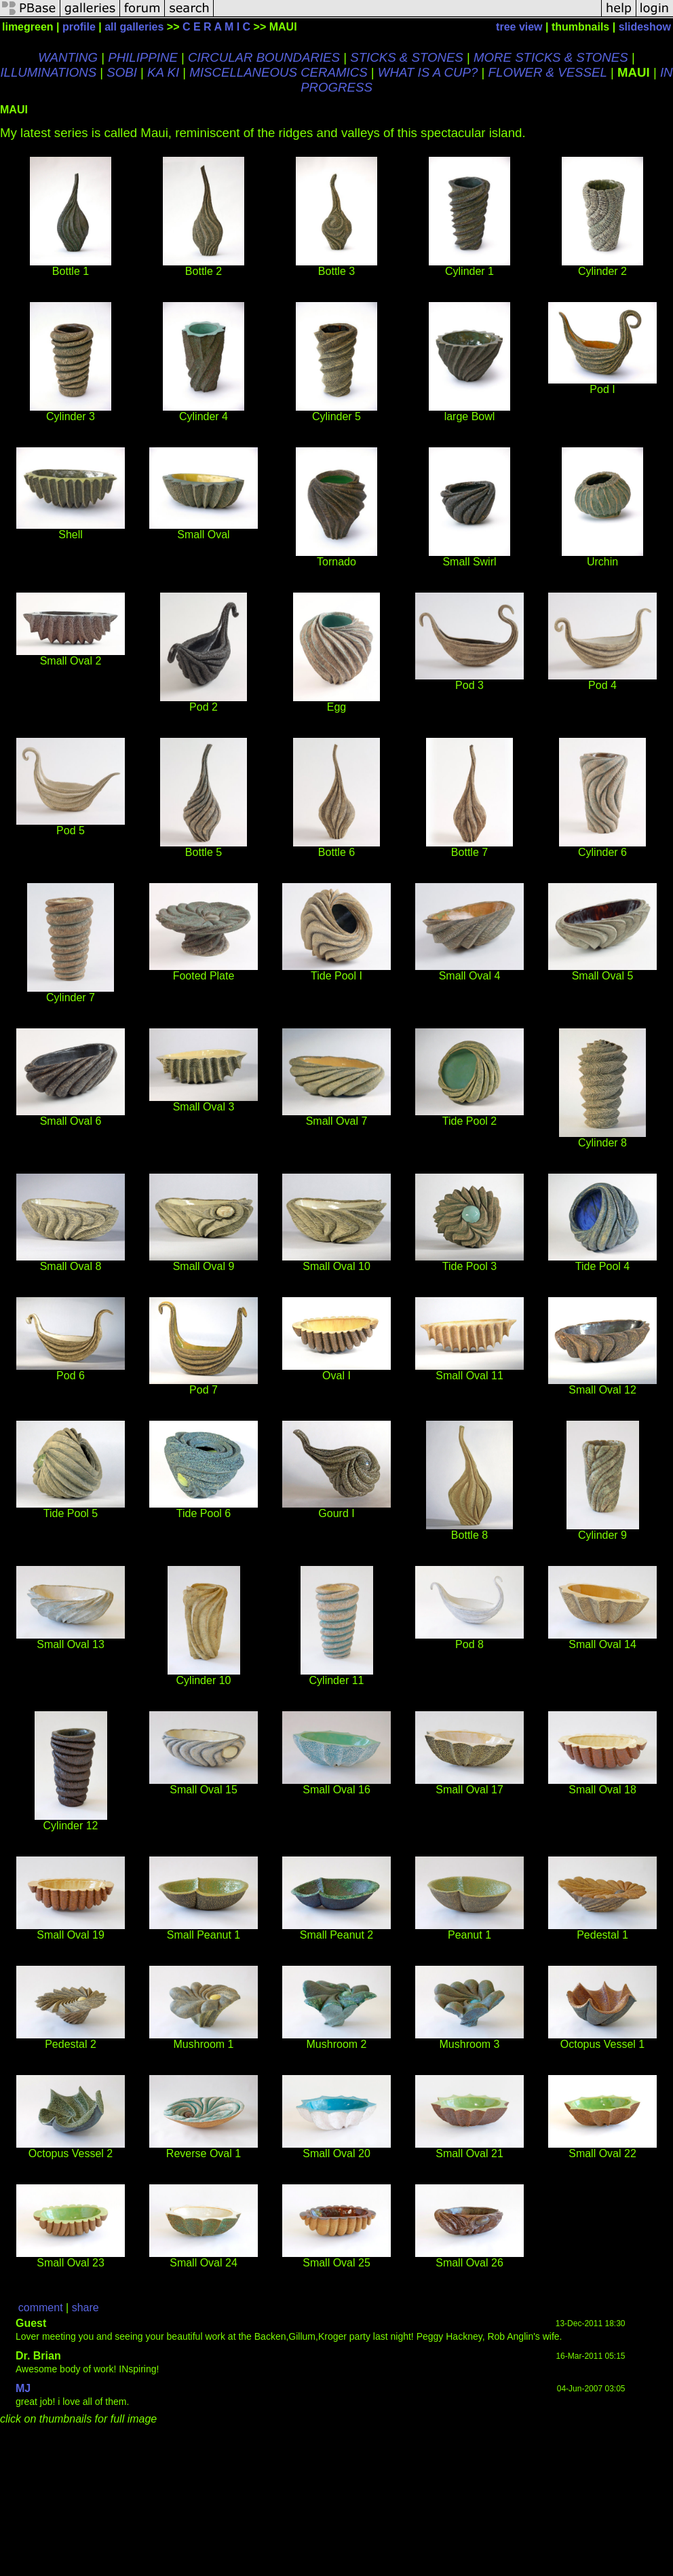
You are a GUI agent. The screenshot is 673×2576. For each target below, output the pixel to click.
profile (79, 27)
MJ (23, 2388)
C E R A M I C (216, 27)
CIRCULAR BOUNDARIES (264, 57)
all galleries (134, 27)
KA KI (163, 72)
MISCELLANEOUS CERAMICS (278, 72)
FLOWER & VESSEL (547, 72)
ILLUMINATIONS (48, 72)
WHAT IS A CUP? (428, 72)
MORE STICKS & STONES (551, 57)
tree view (519, 27)
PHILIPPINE (143, 57)
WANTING (68, 57)
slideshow (645, 27)
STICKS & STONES (406, 57)
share (85, 2307)
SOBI (122, 72)
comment (40, 2307)
